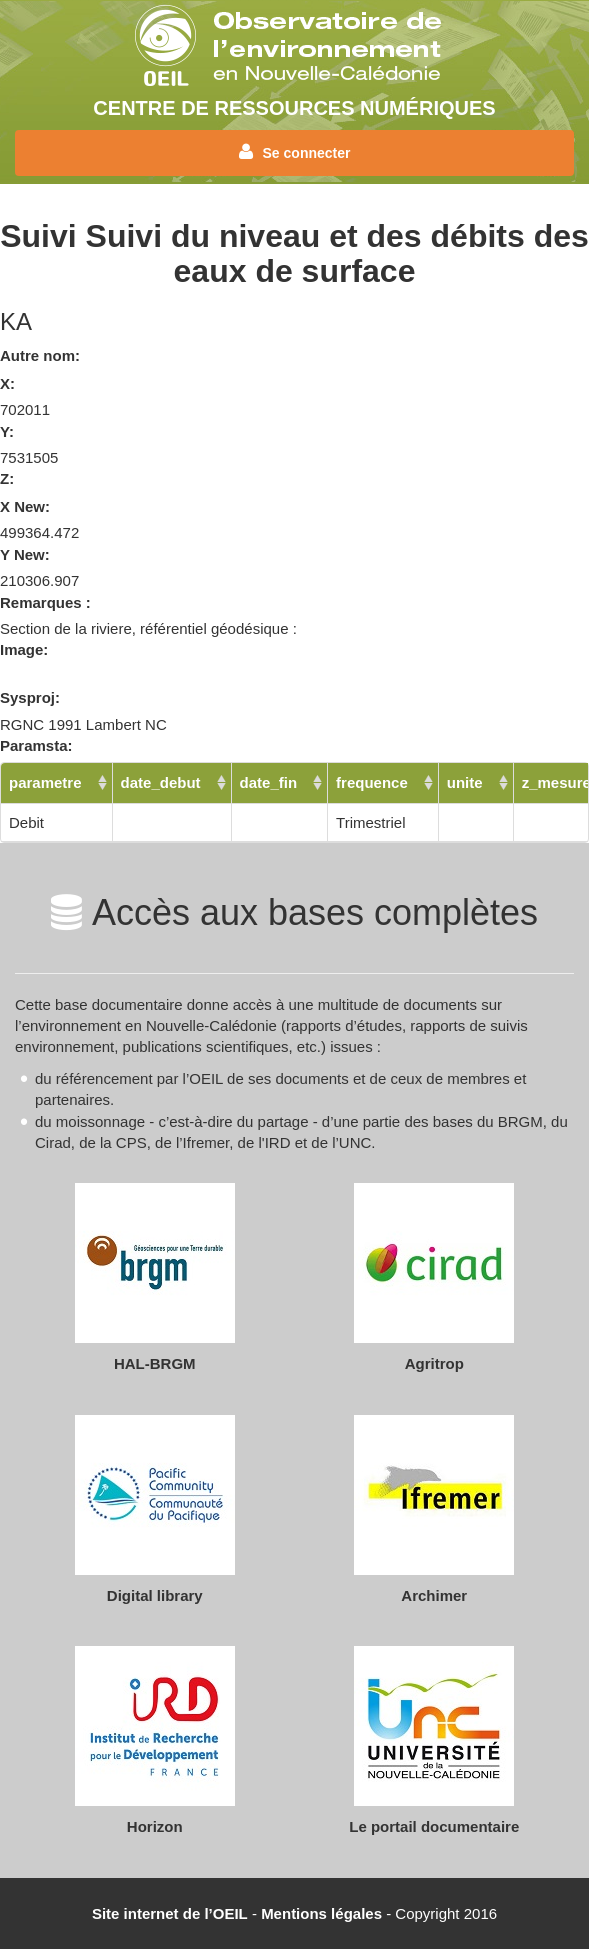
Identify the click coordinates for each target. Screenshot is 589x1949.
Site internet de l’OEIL (170, 1913)
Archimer (434, 1595)
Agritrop (434, 1363)
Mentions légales (321, 1913)
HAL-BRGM (155, 1363)
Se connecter (295, 152)
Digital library (155, 1595)
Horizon (155, 1826)
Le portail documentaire (434, 1826)
